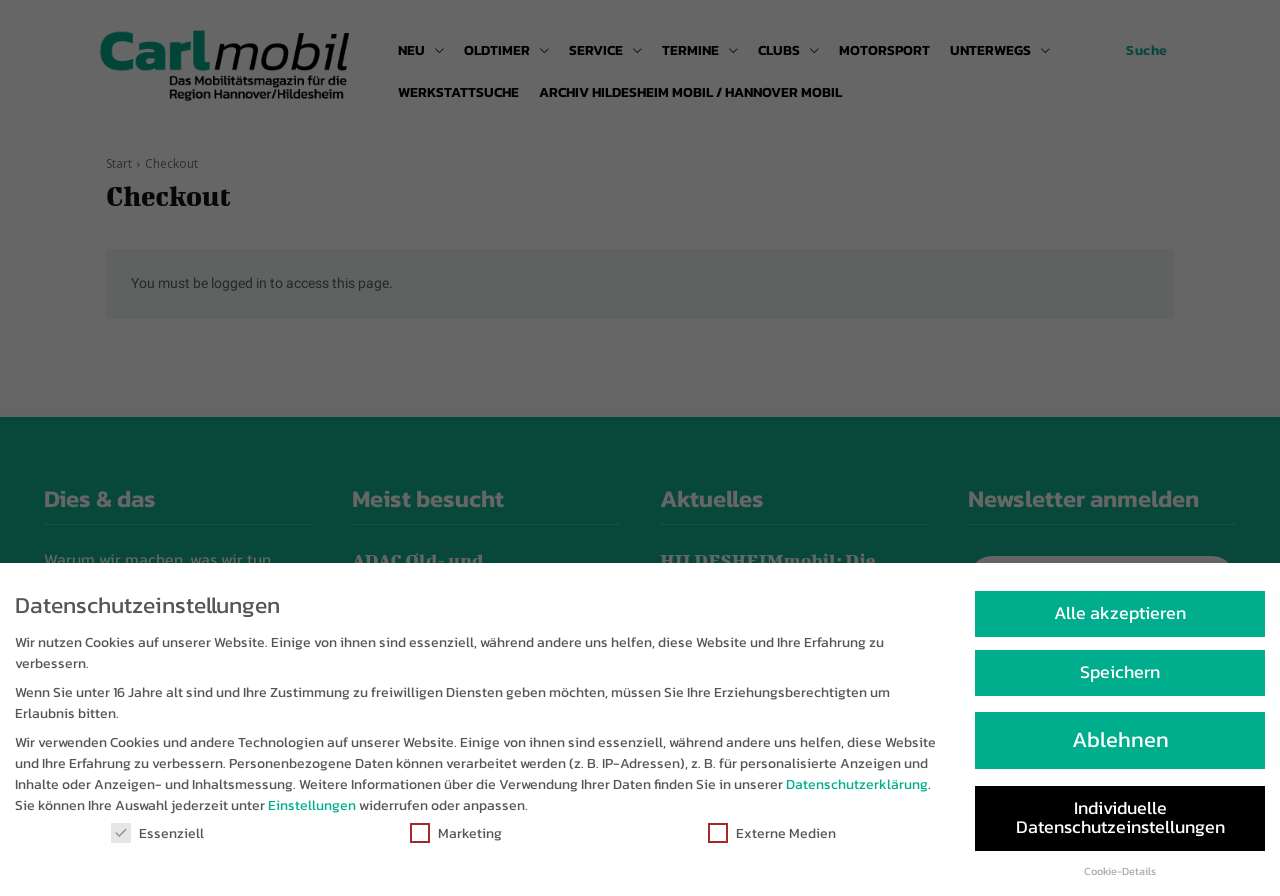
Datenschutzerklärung (857, 786)
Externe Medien (772, 835)
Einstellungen (312, 807)
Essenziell (157, 835)
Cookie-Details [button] (1120, 873)
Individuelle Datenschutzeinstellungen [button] (1120, 819)
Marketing (456, 835)
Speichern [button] (1120, 673)
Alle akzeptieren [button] (1120, 614)
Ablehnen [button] (1120, 741)
